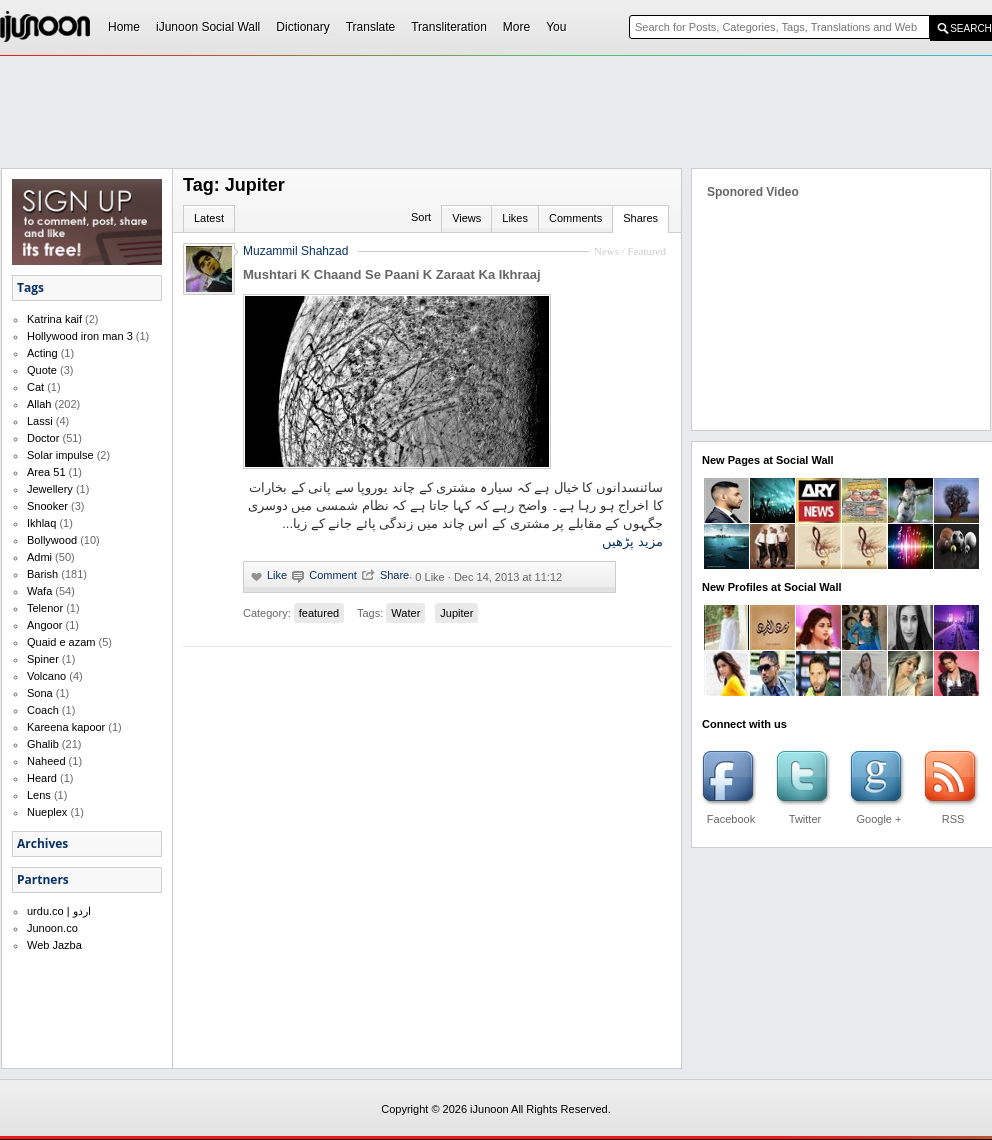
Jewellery (50, 489)
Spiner (43, 659)
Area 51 (46, 472)
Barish (42, 574)
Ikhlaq (41, 523)
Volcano (46, 676)
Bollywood (52, 540)
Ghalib (43, 744)
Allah (39, 404)
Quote (42, 370)
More (516, 27)
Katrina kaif (54, 319)
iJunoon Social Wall (208, 27)
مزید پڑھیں (632, 541)
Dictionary (302, 27)
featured (319, 613)
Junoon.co (52, 928)
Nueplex (47, 812)
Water (405, 613)
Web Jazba (54, 945)
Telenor (45, 608)
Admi (39, 557)
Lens (39, 795)
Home (124, 27)
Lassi (40, 421)
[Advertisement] (430, 206)
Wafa (39, 591)
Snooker (47, 506)
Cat (35, 387)
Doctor (43, 438)
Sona (40, 693)
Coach (43, 710)
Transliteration (449, 27)
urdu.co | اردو (59, 911)
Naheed (46, 761)
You (556, 27)
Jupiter (456, 613)
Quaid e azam (61, 642)
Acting (42, 353)
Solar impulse (60, 455)
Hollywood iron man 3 (80, 336)
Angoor (44, 625)
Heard (42, 778)
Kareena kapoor (66, 727)
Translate (371, 27)
